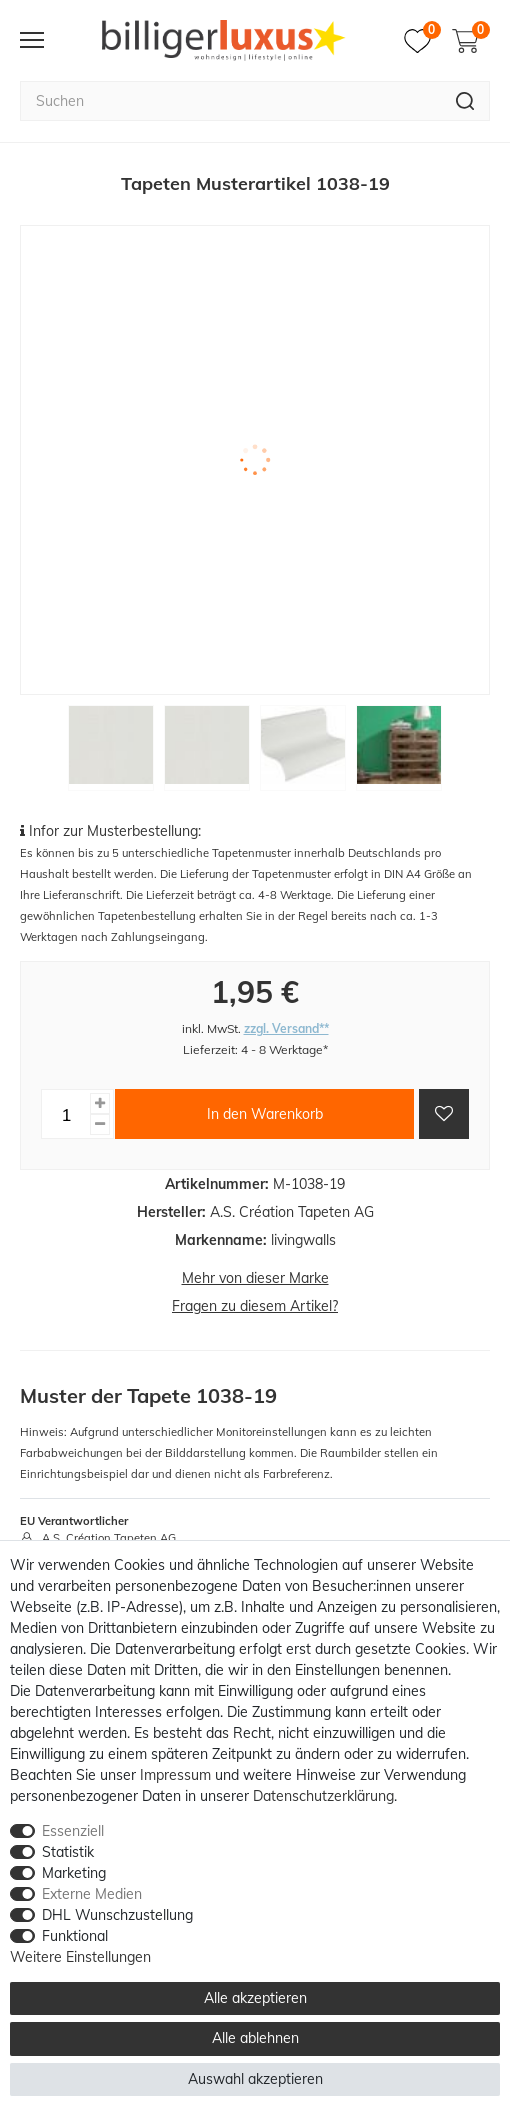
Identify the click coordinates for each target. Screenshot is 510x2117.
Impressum (175, 1775)
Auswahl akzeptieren (255, 2079)
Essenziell (73, 1831)
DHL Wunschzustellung (117, 1915)
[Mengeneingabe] (66, 1114)
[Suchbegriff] (230, 101)
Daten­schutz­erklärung (323, 1796)
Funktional (75, 1936)
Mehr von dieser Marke (255, 1278)
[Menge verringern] (100, 1124)
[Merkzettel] (422, 41)
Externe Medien (92, 1894)
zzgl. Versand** (286, 1028)
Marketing (74, 1873)
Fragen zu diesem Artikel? (255, 1306)
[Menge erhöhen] (100, 1103)
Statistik (68, 1852)
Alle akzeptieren (255, 1998)
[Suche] (465, 101)
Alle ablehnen (255, 2038)
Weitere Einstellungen (80, 1957)
